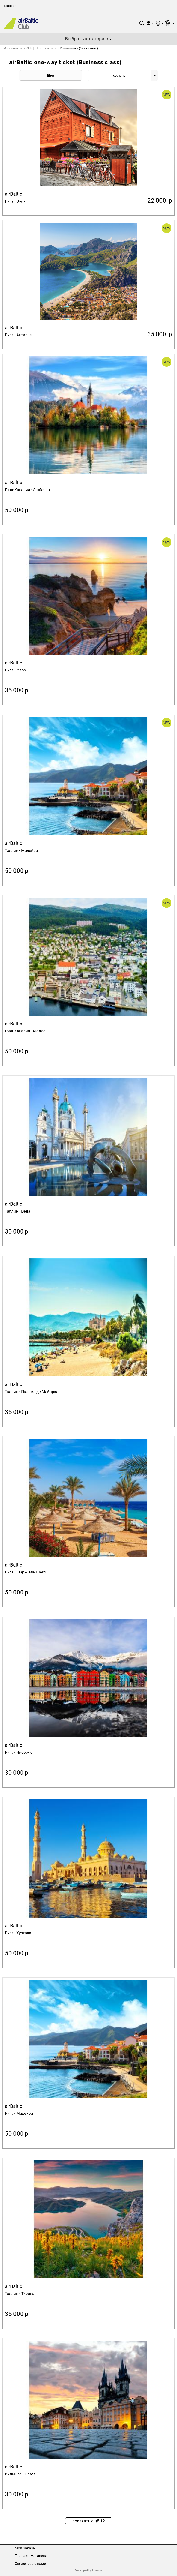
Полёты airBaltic (46, 48)
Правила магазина (31, 2556)
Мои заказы (25, 2548)
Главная (10, 6)
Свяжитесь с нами (30, 2564)
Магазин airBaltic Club (17, 48)
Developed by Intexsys (88, 2570)
